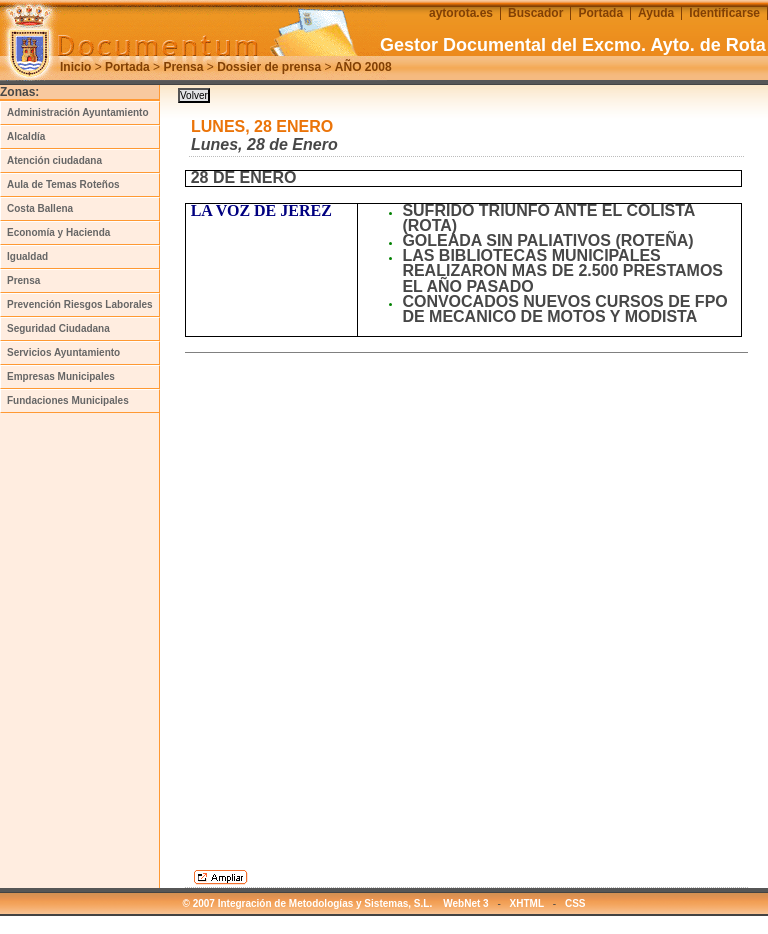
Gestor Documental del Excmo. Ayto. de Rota (573, 45)
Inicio (75, 67)
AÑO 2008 (363, 67)
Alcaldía (26, 136)
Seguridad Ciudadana (58, 328)
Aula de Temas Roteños (63, 184)
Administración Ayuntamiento (78, 112)
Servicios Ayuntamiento (63, 352)
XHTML (527, 903)
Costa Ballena (40, 208)
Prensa (183, 67)
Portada (127, 67)
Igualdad (27, 256)
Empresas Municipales (61, 376)
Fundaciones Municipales (68, 400)
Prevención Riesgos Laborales (80, 304)
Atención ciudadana (54, 160)
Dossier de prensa (269, 67)
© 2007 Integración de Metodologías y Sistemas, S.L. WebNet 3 (336, 903)
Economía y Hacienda (58, 232)
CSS (575, 903)
